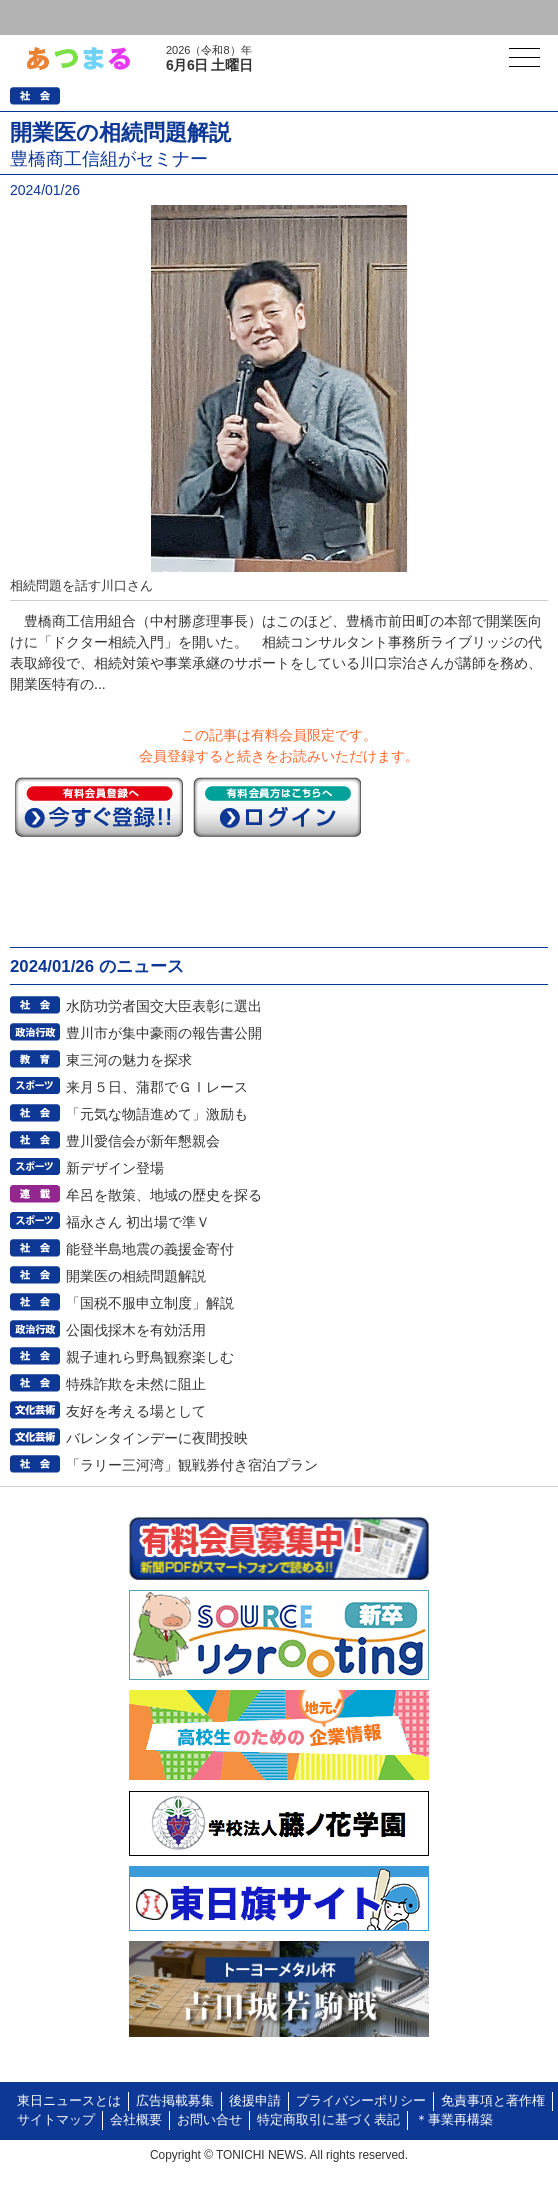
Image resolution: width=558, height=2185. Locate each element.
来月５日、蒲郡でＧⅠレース (157, 1087)
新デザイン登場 (115, 1168)
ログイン (56, 17)
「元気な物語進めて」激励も (157, 1114)
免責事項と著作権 (493, 2101)
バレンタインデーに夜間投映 (157, 1438)
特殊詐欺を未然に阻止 (136, 1384)
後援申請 (255, 2101)
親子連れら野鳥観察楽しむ (150, 1357)
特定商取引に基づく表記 (328, 2120)
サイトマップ (56, 2120)
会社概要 (136, 2120)
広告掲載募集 (175, 2101)
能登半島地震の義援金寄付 (150, 1249)
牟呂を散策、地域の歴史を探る (164, 1195)
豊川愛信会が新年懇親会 (143, 1141)
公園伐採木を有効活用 (136, 1330)
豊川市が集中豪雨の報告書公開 (164, 1033)
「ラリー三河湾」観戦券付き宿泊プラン (192, 1465)
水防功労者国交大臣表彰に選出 (164, 1006)
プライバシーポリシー (361, 2101)
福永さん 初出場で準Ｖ (138, 1222)
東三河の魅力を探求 (129, 1060)
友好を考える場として (136, 1411)
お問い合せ (209, 2120)
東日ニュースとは (69, 2101)
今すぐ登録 (99, 807)
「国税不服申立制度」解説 (150, 1303)
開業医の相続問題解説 (136, 1276)
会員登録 (154, 17)
